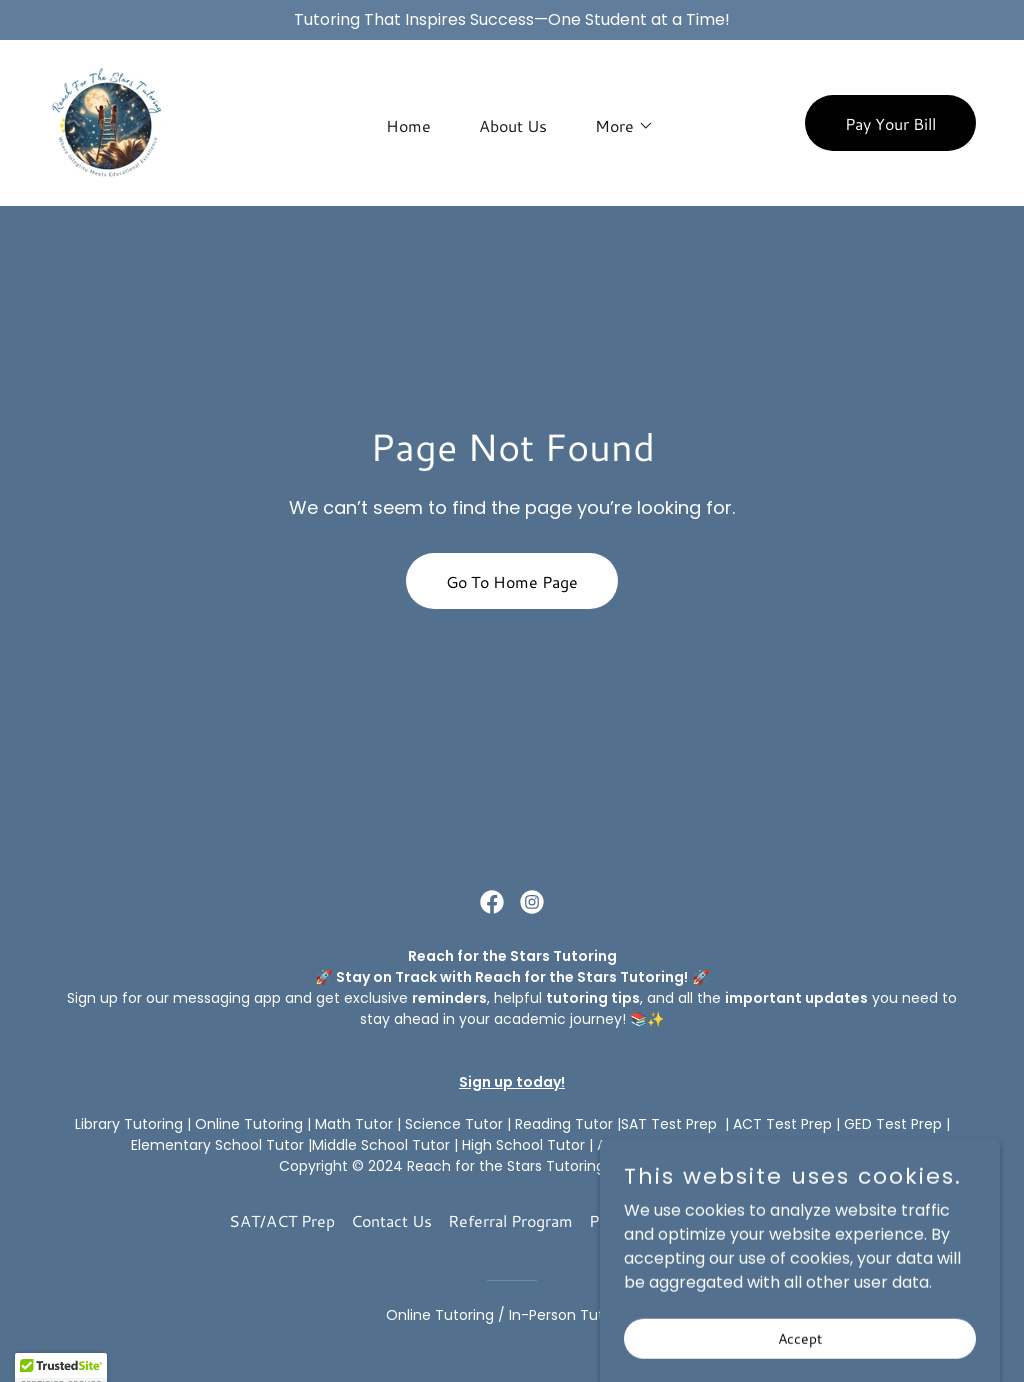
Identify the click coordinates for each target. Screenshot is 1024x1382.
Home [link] (408, 125)
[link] (107, 121)
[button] (616, 126)
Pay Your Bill (890, 123)
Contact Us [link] (391, 1220)
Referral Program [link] (510, 1220)
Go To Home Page (512, 581)
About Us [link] (513, 125)
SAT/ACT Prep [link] (282, 1220)
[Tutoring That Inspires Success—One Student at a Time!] (512, 20)
